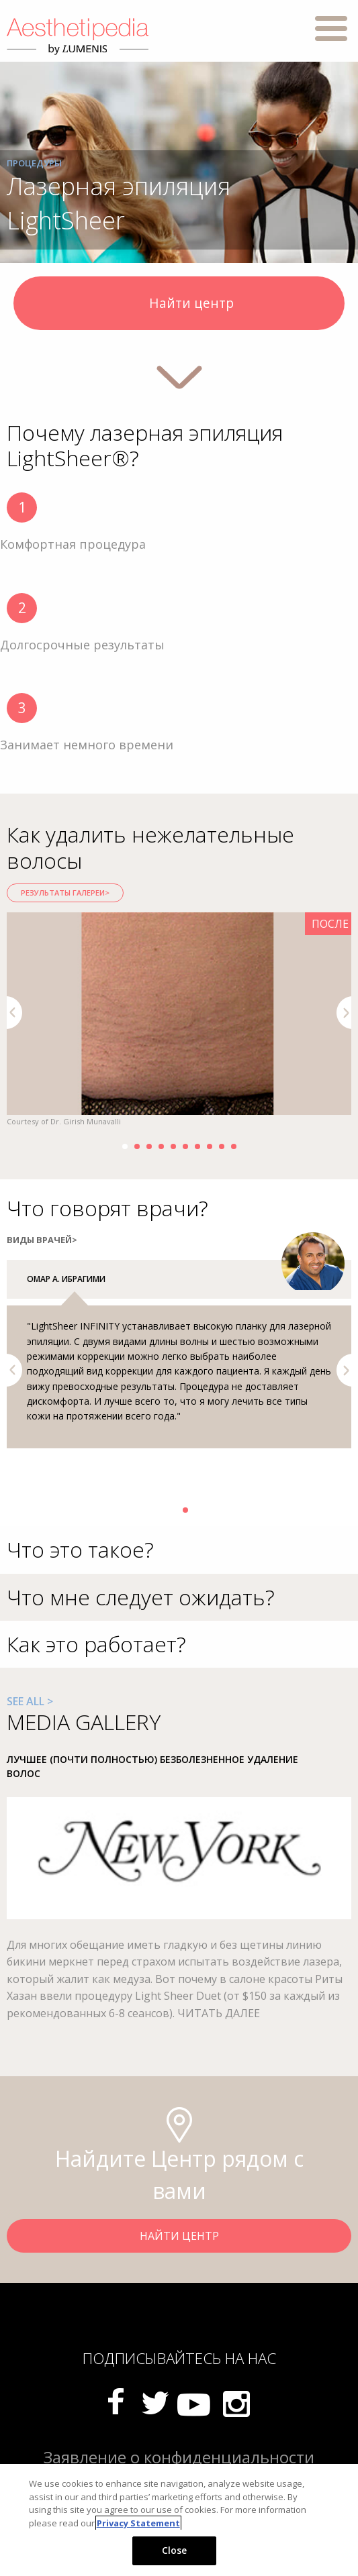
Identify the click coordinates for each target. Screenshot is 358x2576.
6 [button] (185, 1146)
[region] (179, 2520)
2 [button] (137, 1146)
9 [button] (221, 1146)
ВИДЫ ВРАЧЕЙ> (42, 1240)
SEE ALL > (30, 1701)
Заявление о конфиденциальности (179, 2457)
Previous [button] (14, 1012)
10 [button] (233, 1146)
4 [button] (161, 1146)
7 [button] (197, 1146)
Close (174, 2550)
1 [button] (125, 1146)
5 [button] (173, 1146)
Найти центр (179, 304)
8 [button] (209, 1146)
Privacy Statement (138, 2523)
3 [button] (149, 1146)
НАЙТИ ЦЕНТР (179, 2236)
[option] (179, 1020)
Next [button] (344, 1012)
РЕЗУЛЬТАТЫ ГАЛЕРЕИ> (65, 893)
